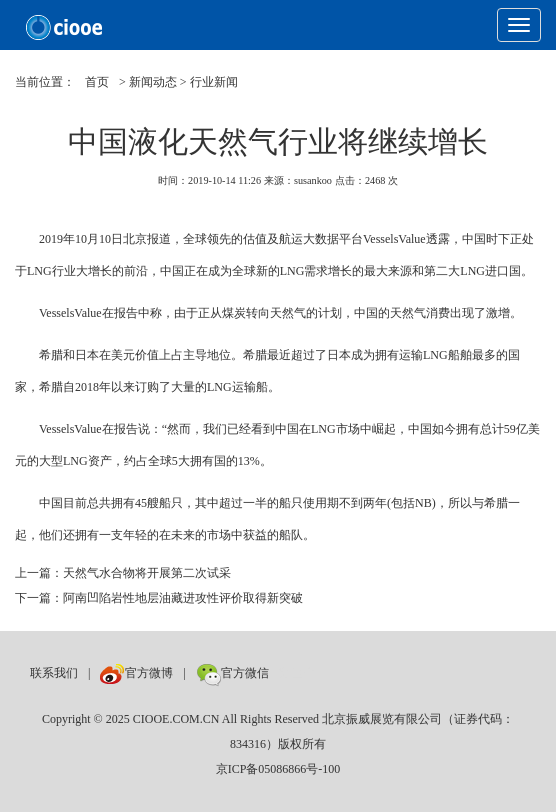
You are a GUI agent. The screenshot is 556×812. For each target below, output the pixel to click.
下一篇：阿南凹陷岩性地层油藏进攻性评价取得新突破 (159, 598)
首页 (97, 82)
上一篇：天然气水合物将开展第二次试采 (123, 573)
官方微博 (136, 673)
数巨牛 (297, 673)
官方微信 (232, 673)
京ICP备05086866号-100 (278, 769)
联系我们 (54, 673)
